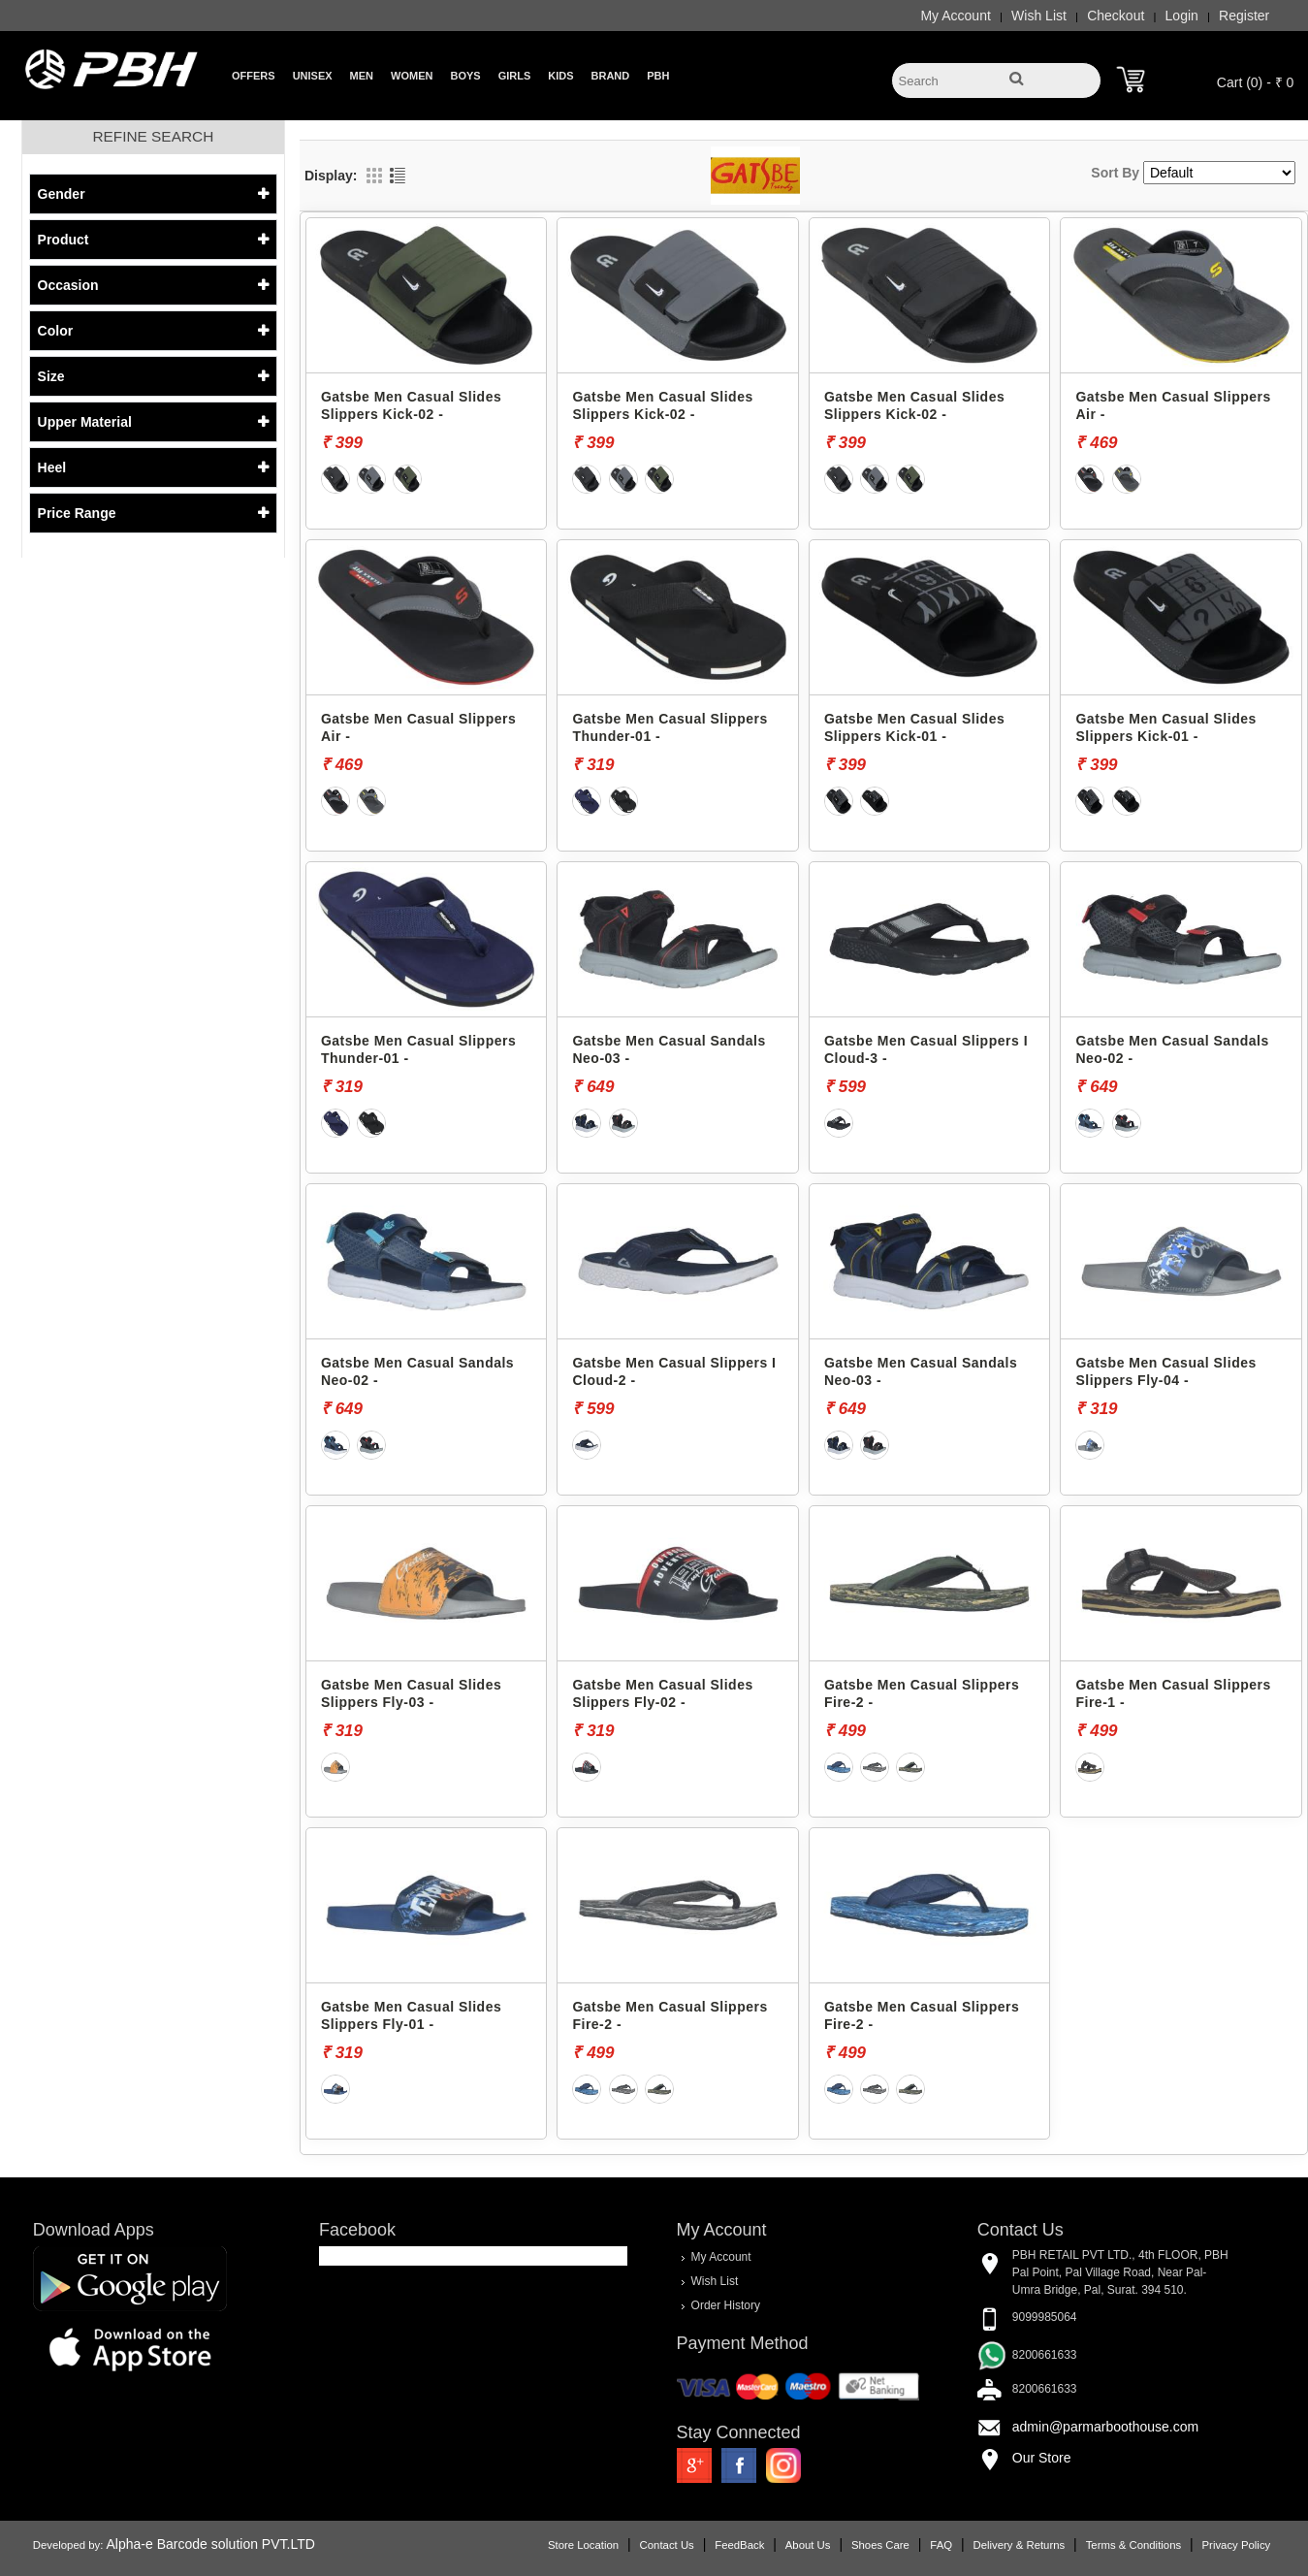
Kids (560, 75)
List (397, 175)
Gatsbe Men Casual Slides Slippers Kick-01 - (914, 727)
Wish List (1039, 15)
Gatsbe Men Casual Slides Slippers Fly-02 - (662, 1693)
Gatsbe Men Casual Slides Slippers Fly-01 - (411, 2015)
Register (1244, 15)
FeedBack (739, 2545)
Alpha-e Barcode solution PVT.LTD (211, 2544)
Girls (514, 75)
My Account (955, 15)
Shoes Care (880, 2545)
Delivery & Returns (1019, 2545)
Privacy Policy (1236, 2545)
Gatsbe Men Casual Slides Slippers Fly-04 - (1165, 1371)
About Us (808, 2545)
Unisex (313, 75)
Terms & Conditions (1133, 2545)
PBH (658, 75)
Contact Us (667, 2545)
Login (1181, 15)
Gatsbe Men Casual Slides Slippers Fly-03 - (411, 1693)
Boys (465, 75)
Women (411, 75)
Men (361, 75)
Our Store (1041, 2457)
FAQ (941, 2545)
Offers (253, 75)
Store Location (583, 2545)
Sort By (1115, 172)
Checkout (1115, 15)
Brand (610, 75)
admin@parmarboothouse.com (1105, 2426)
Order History (725, 2305)
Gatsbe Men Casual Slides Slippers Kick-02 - (411, 405)
